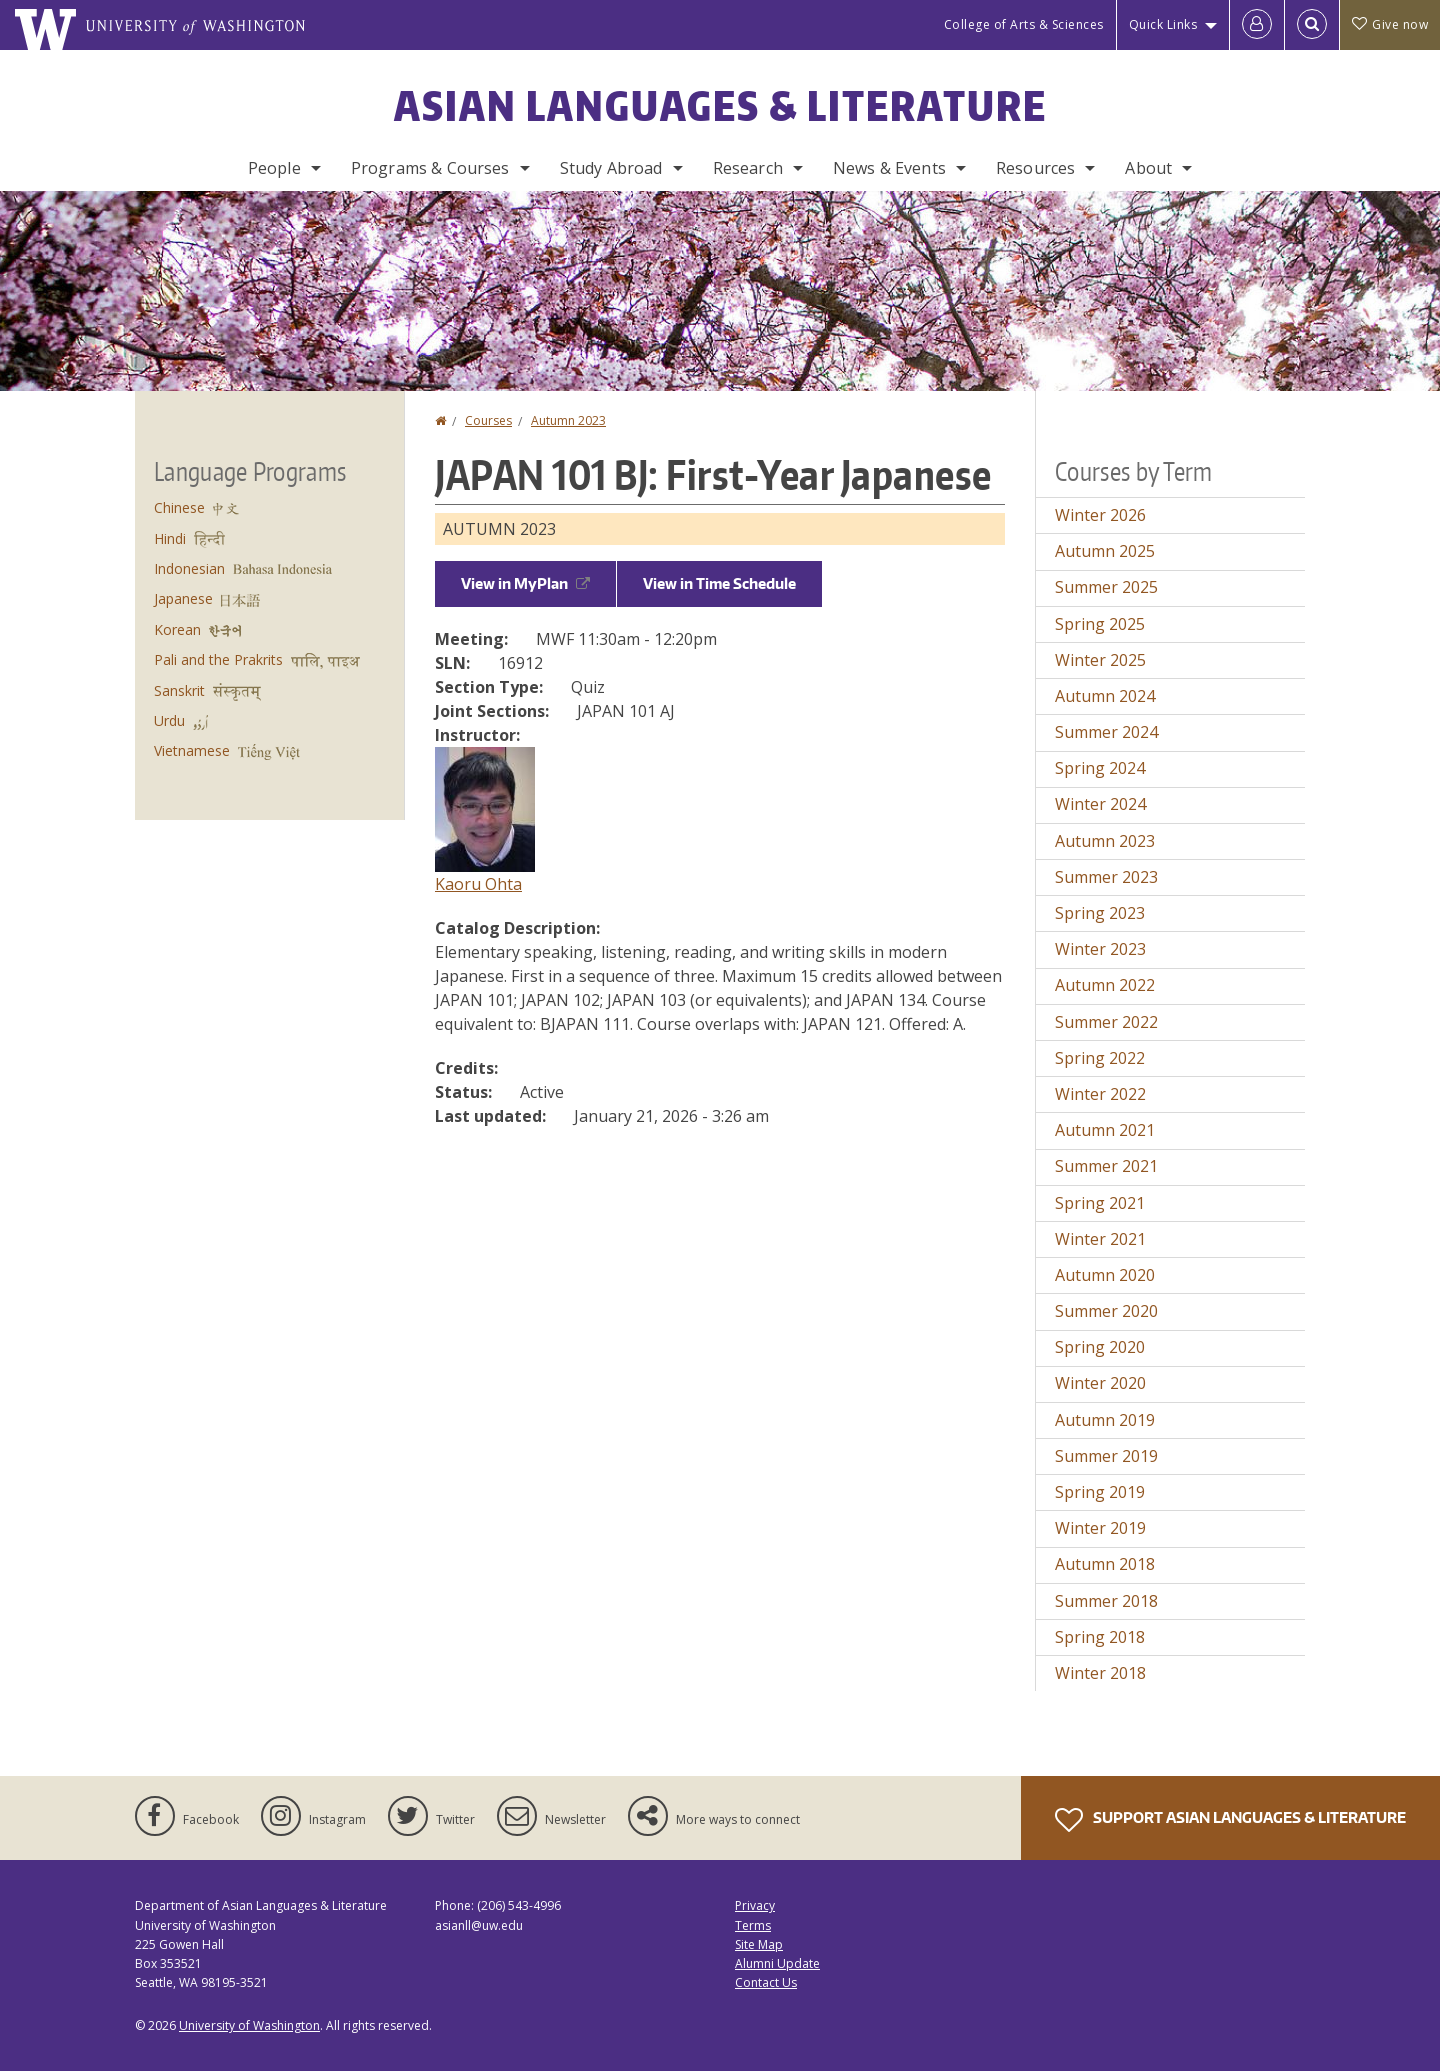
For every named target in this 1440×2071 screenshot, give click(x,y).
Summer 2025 (1106, 587)
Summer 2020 (1106, 1311)
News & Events (889, 168)
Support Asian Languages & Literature (1230, 1820)
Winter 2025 (1100, 660)
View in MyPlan (525, 583)
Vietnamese (192, 750)
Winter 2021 (1100, 1239)
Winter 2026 (1100, 515)
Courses (488, 420)
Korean (177, 629)
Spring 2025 (1100, 624)
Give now (1390, 24)
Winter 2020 (1100, 1383)
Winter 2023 (1100, 949)
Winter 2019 (1100, 1528)
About (1148, 168)
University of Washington (249, 2025)
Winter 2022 (1100, 1094)
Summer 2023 (1106, 877)
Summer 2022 (1106, 1022)
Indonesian (189, 568)
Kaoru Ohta (478, 884)
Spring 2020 (1100, 1347)
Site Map (759, 1944)
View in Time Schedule (719, 583)
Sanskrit (179, 690)
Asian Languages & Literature (720, 106)
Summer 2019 (1106, 1456)
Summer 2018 (1106, 1601)
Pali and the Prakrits (218, 659)
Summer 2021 (1106, 1166)
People (274, 168)
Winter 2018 (1100, 1673)
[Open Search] (1312, 25)
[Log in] (1257, 25)
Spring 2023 (1100, 913)
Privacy (755, 1905)
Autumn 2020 (1105, 1275)
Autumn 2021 (1105, 1130)
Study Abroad (611, 168)
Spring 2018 (1100, 1637)
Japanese (183, 598)
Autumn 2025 (1105, 551)
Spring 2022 (1100, 1058)
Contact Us (766, 1982)
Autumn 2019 (1105, 1420)
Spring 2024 (1100, 768)
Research (748, 168)
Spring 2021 (1100, 1203)
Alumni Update (777, 1963)
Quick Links (1163, 24)
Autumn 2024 (1105, 696)
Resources (1035, 168)
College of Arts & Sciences (1024, 24)
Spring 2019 (1100, 1492)
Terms (753, 1925)
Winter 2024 (1100, 804)
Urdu (169, 720)
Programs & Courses (430, 168)
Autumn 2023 (568, 420)
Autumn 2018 (1105, 1564)
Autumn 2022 (1105, 985)
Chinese (179, 507)
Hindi (170, 538)
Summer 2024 (1106, 732)
